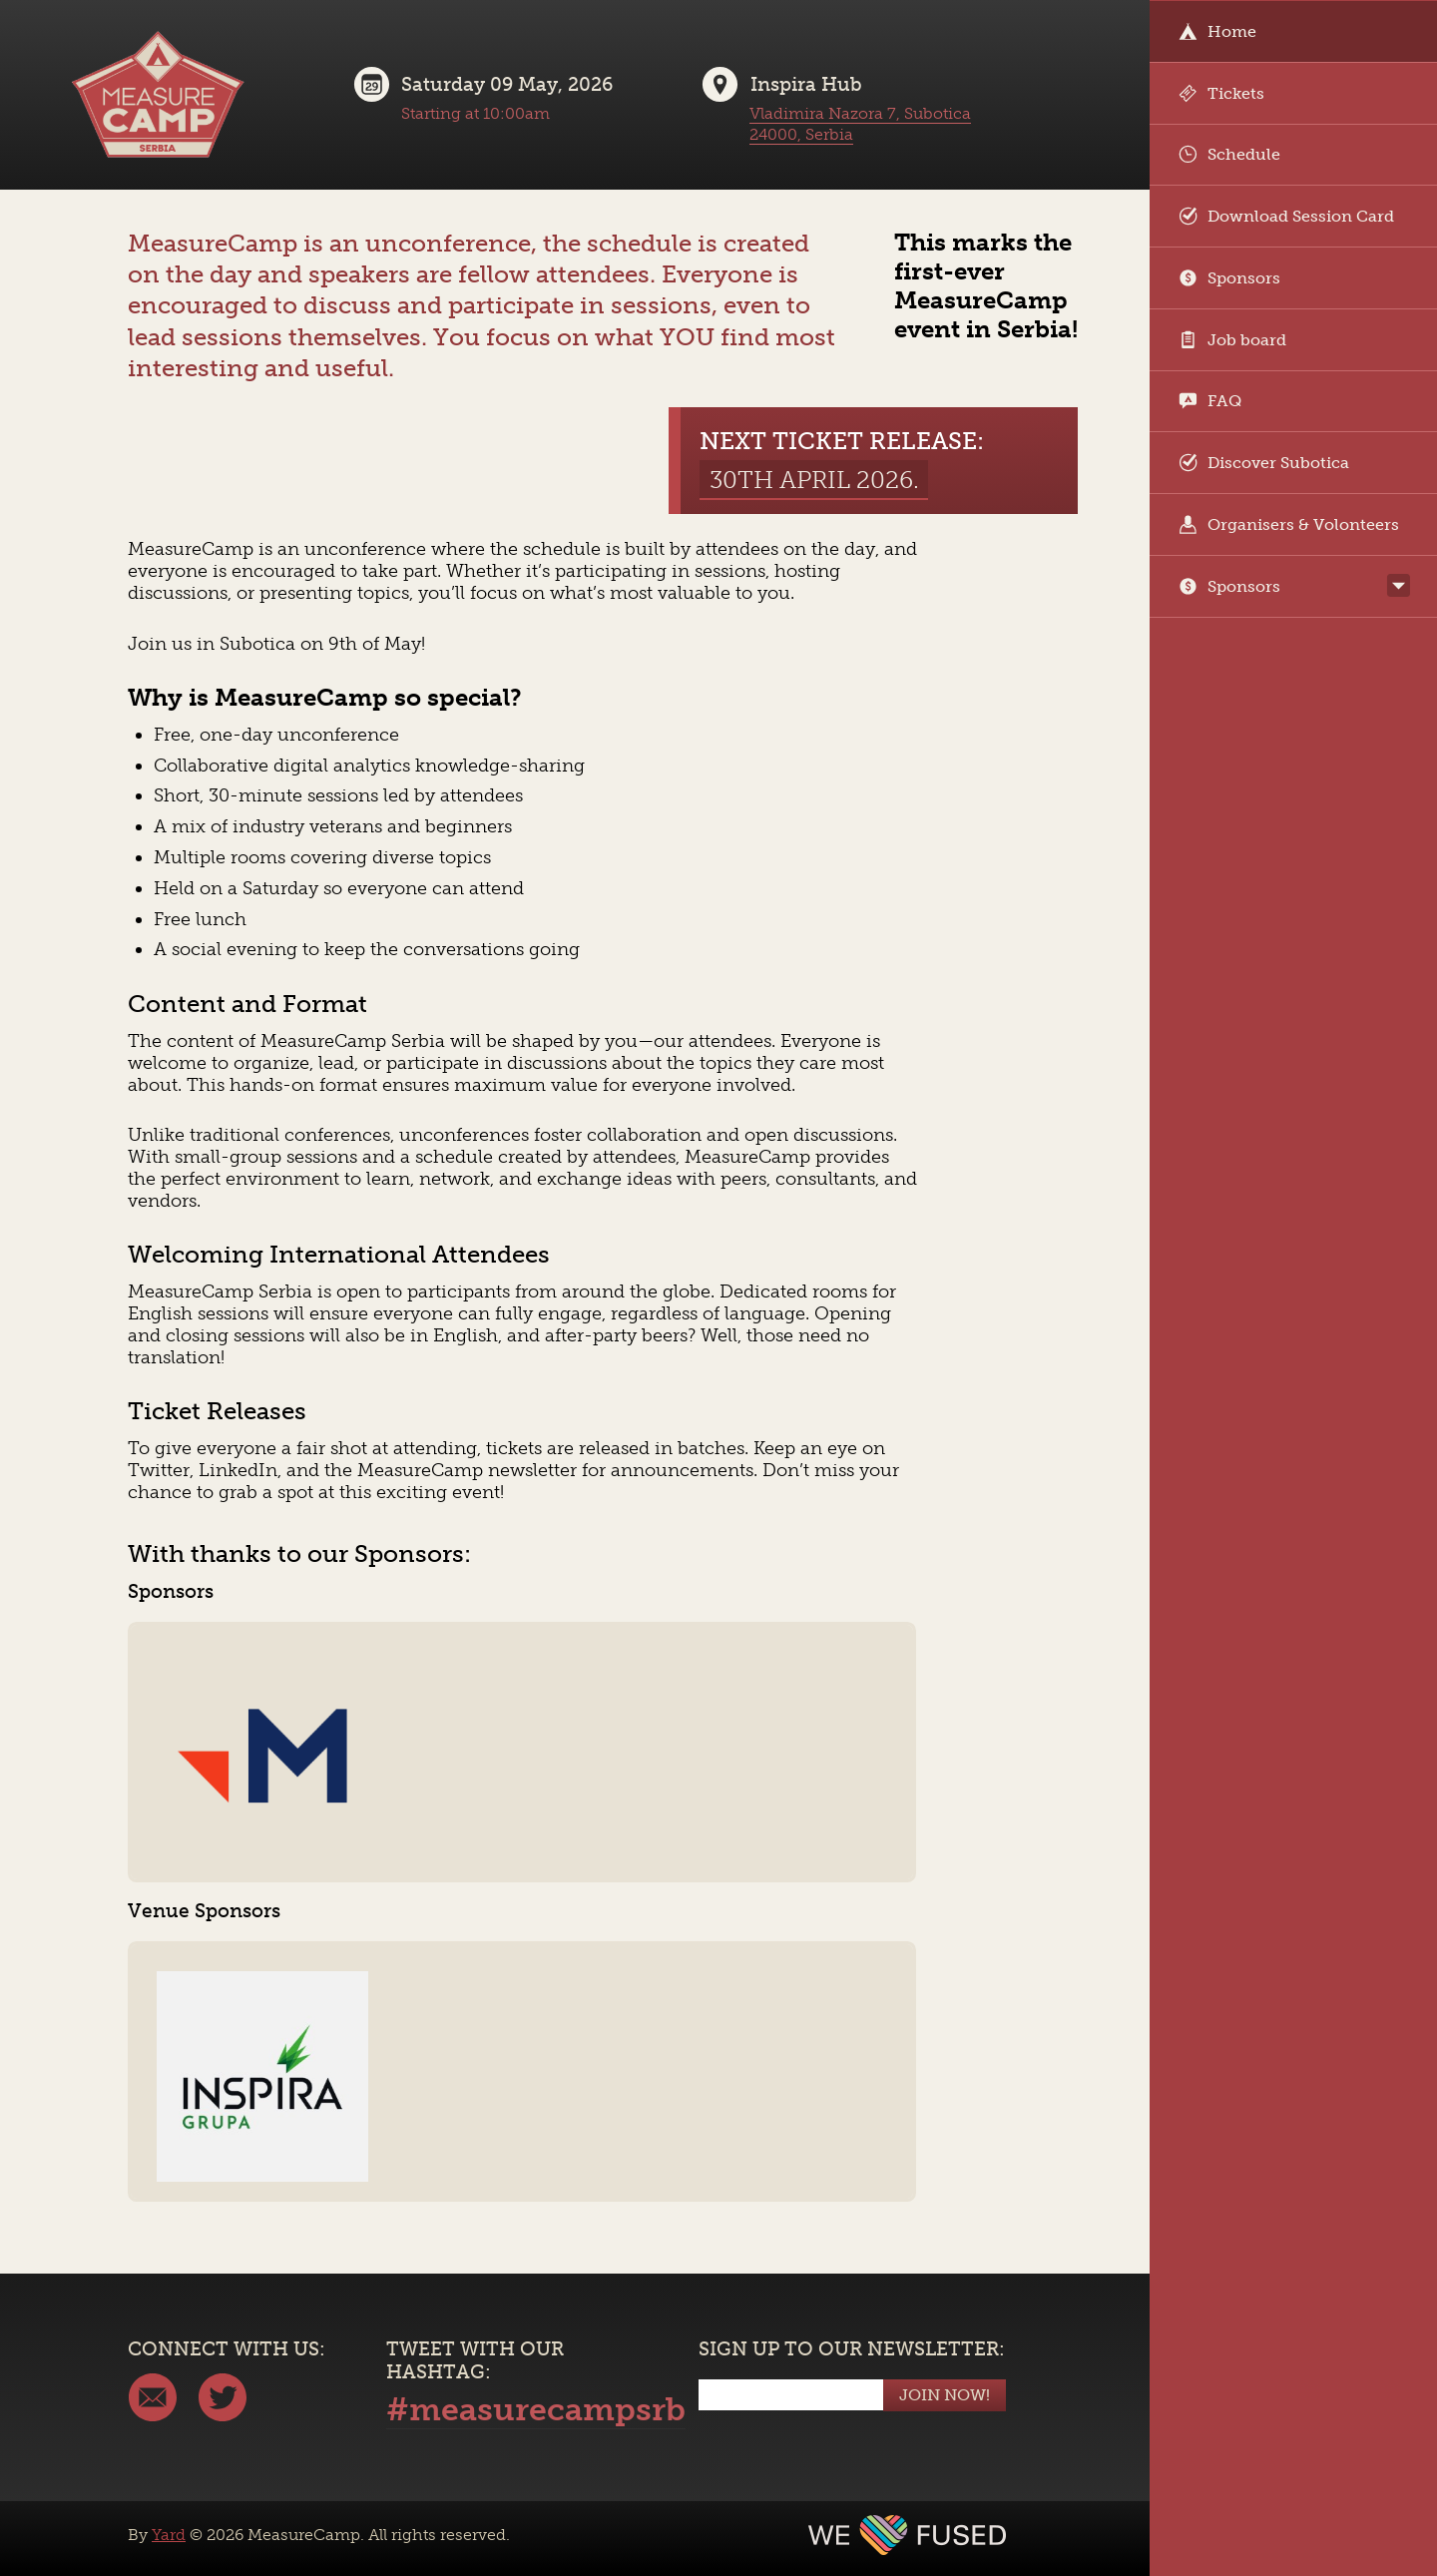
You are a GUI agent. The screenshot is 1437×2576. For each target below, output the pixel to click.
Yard (169, 2534)
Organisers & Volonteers (1289, 524)
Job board (1232, 339)
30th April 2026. (814, 479)
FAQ (1210, 400)
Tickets (1221, 93)
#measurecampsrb (536, 2409)
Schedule (1229, 154)
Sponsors (1229, 277)
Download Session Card (1286, 216)
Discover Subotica (1264, 462)
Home (1217, 31)
